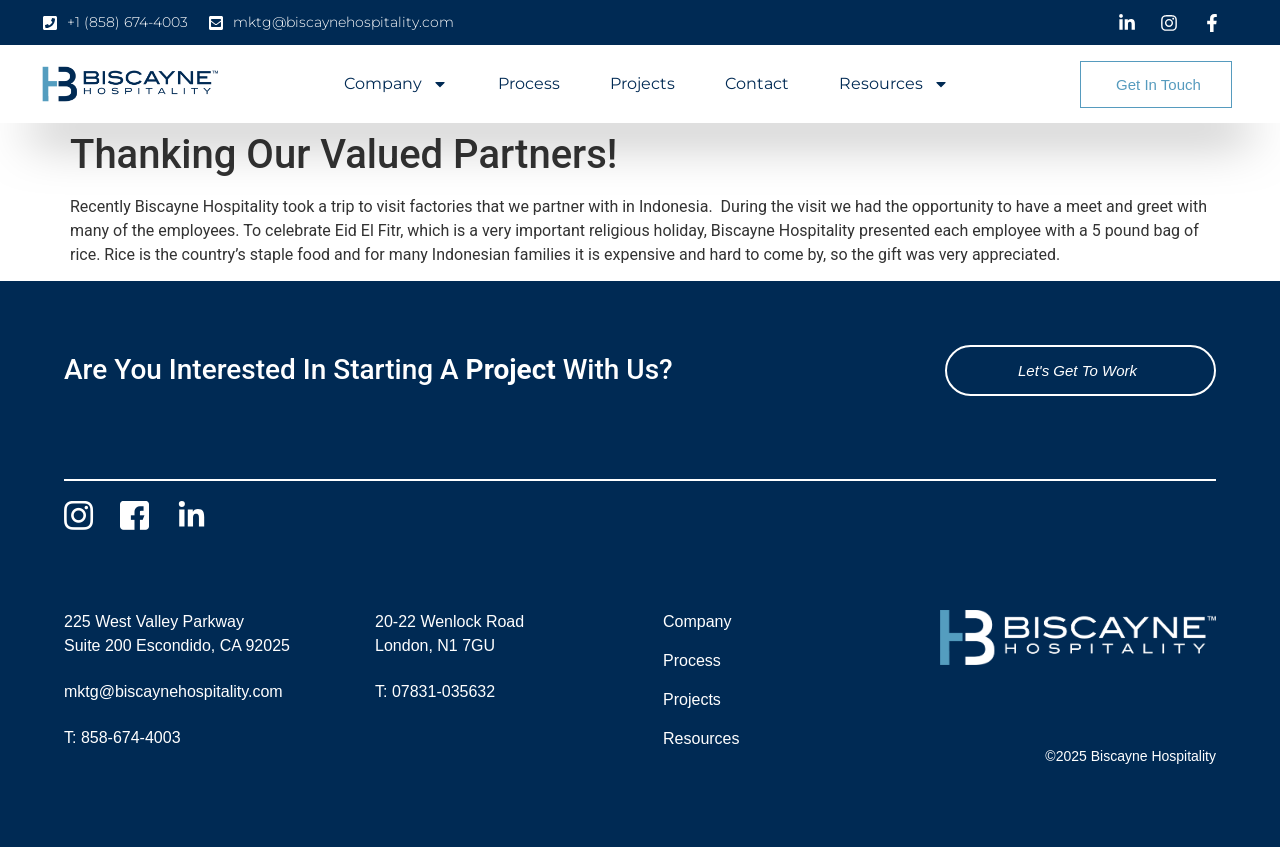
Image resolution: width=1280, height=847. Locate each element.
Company (396, 84)
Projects (642, 83)
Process (529, 83)
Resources (894, 84)
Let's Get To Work (1077, 370)
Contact (757, 83)
